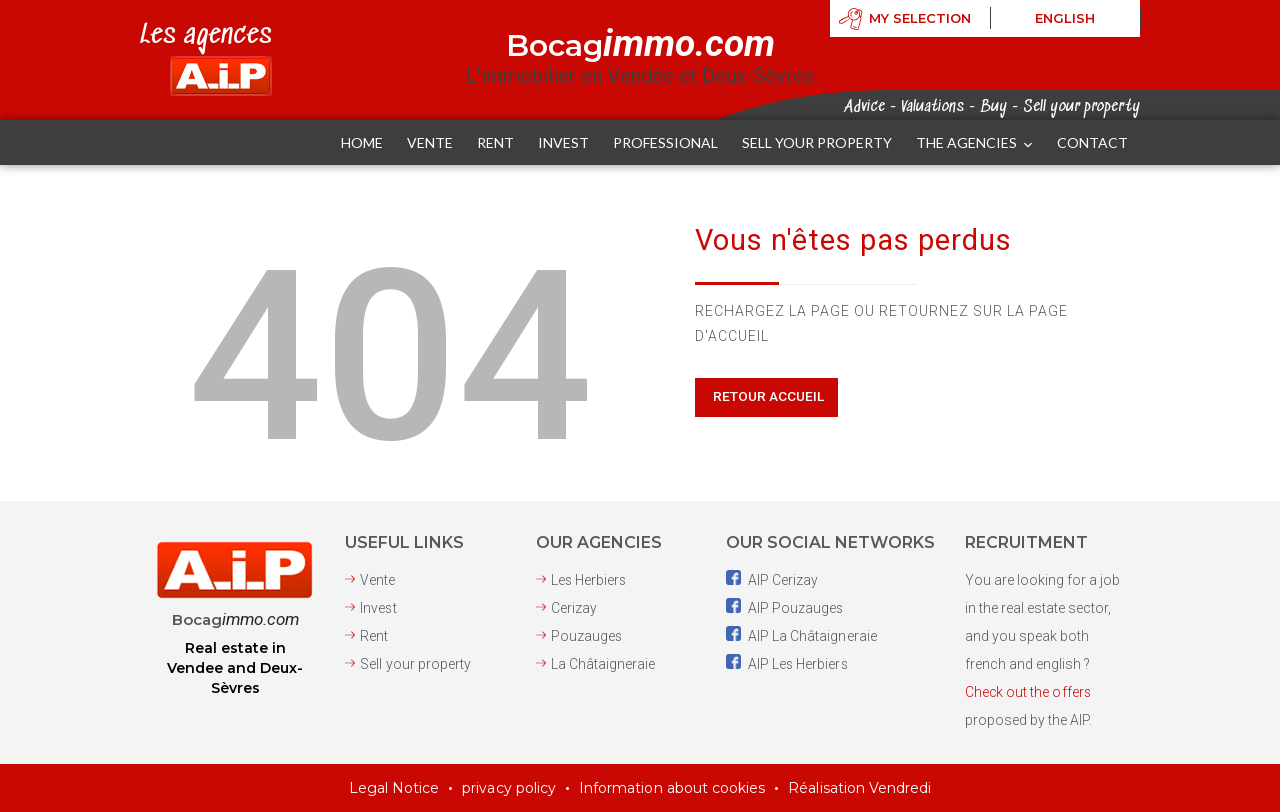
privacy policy (510, 788)
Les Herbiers (590, 580)
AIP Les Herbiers (788, 664)
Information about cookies (672, 788)
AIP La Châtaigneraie (801, 636)
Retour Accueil (768, 396)
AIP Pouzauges (785, 608)
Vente (377, 580)
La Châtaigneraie (603, 664)
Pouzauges (587, 636)
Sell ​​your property (415, 664)
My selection (920, 19)
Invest (378, 608)
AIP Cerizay (772, 580)
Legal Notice (396, 788)
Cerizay (574, 608)
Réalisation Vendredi (859, 788)
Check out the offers (1028, 692)
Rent (374, 636)
